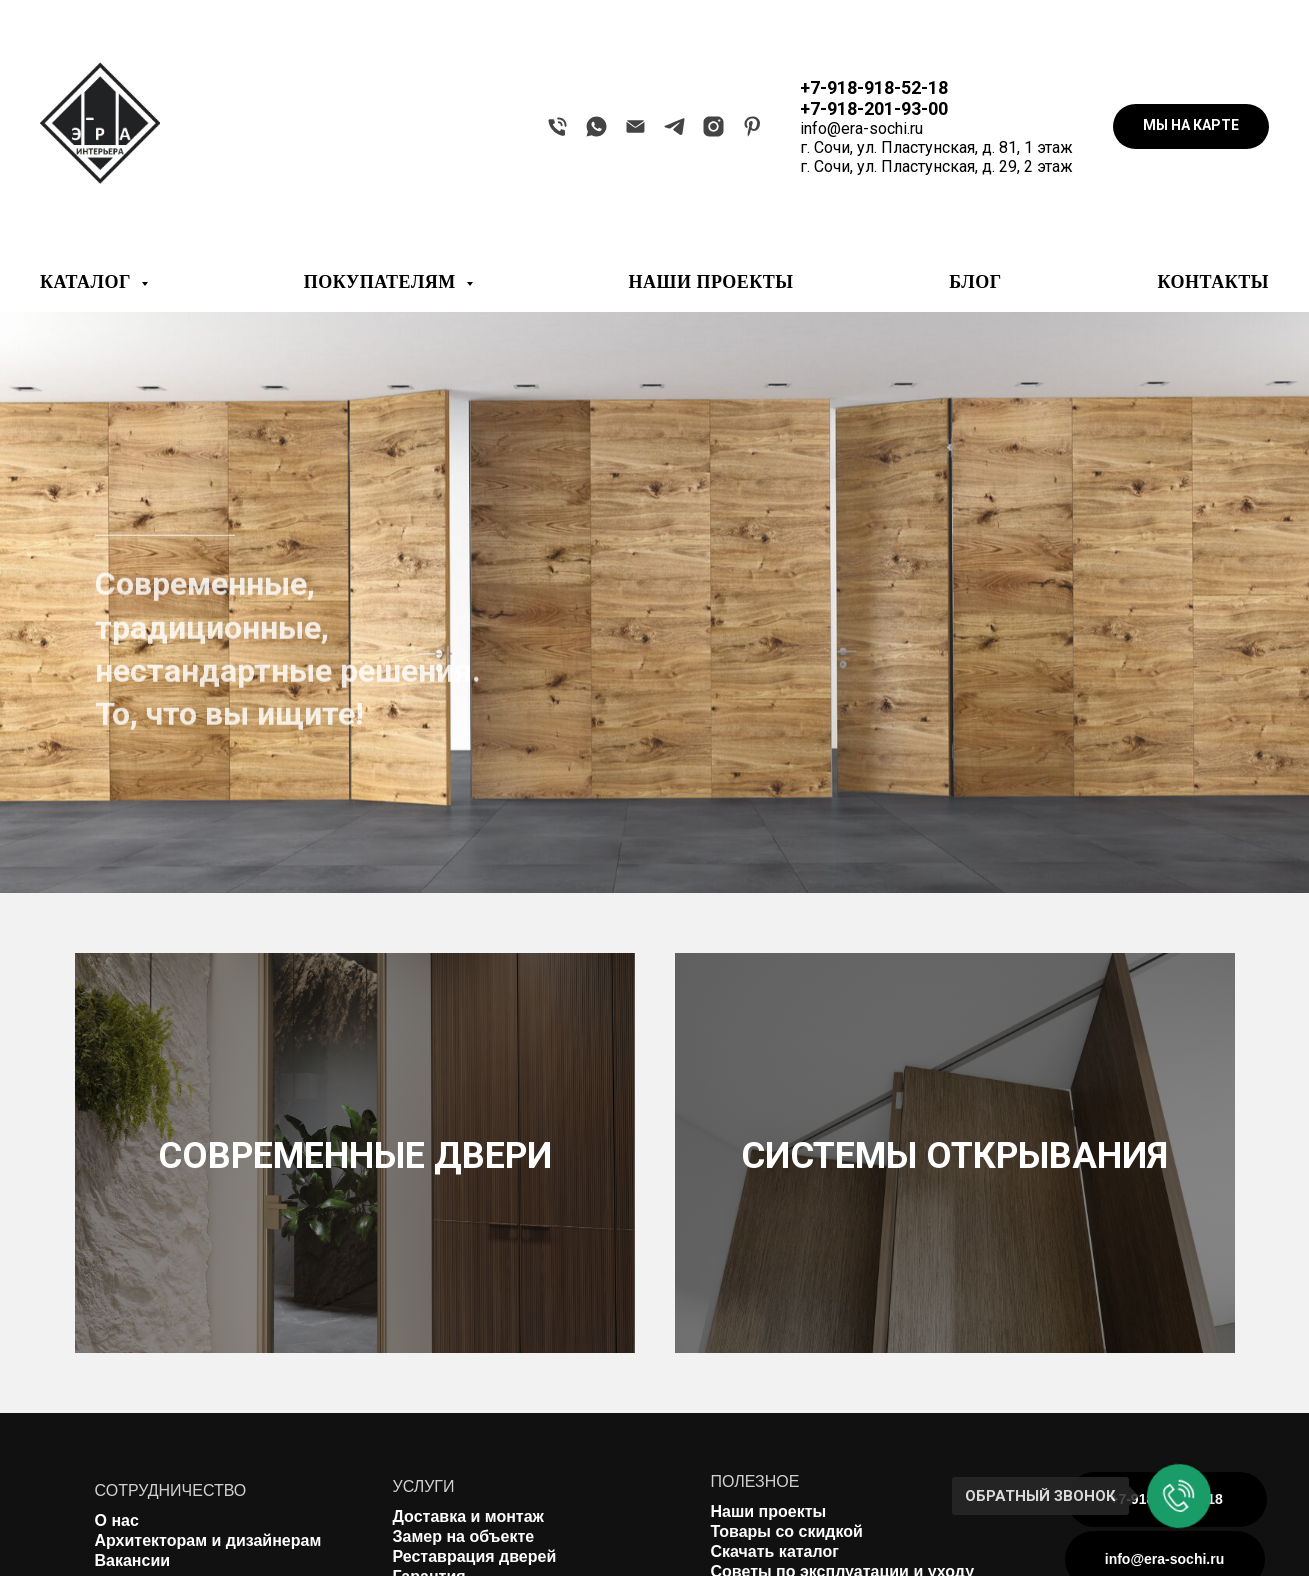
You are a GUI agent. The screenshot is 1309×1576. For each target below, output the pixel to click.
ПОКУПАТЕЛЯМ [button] (382, 282)
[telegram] (674, 126)
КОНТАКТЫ (1213, 282)
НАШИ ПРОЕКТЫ (711, 282)
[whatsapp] (596, 126)
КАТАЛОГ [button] (88, 282)
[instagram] (713, 126)
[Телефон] (557, 126)
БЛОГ (975, 282)
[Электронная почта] (635, 126)
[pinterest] (752, 126)
